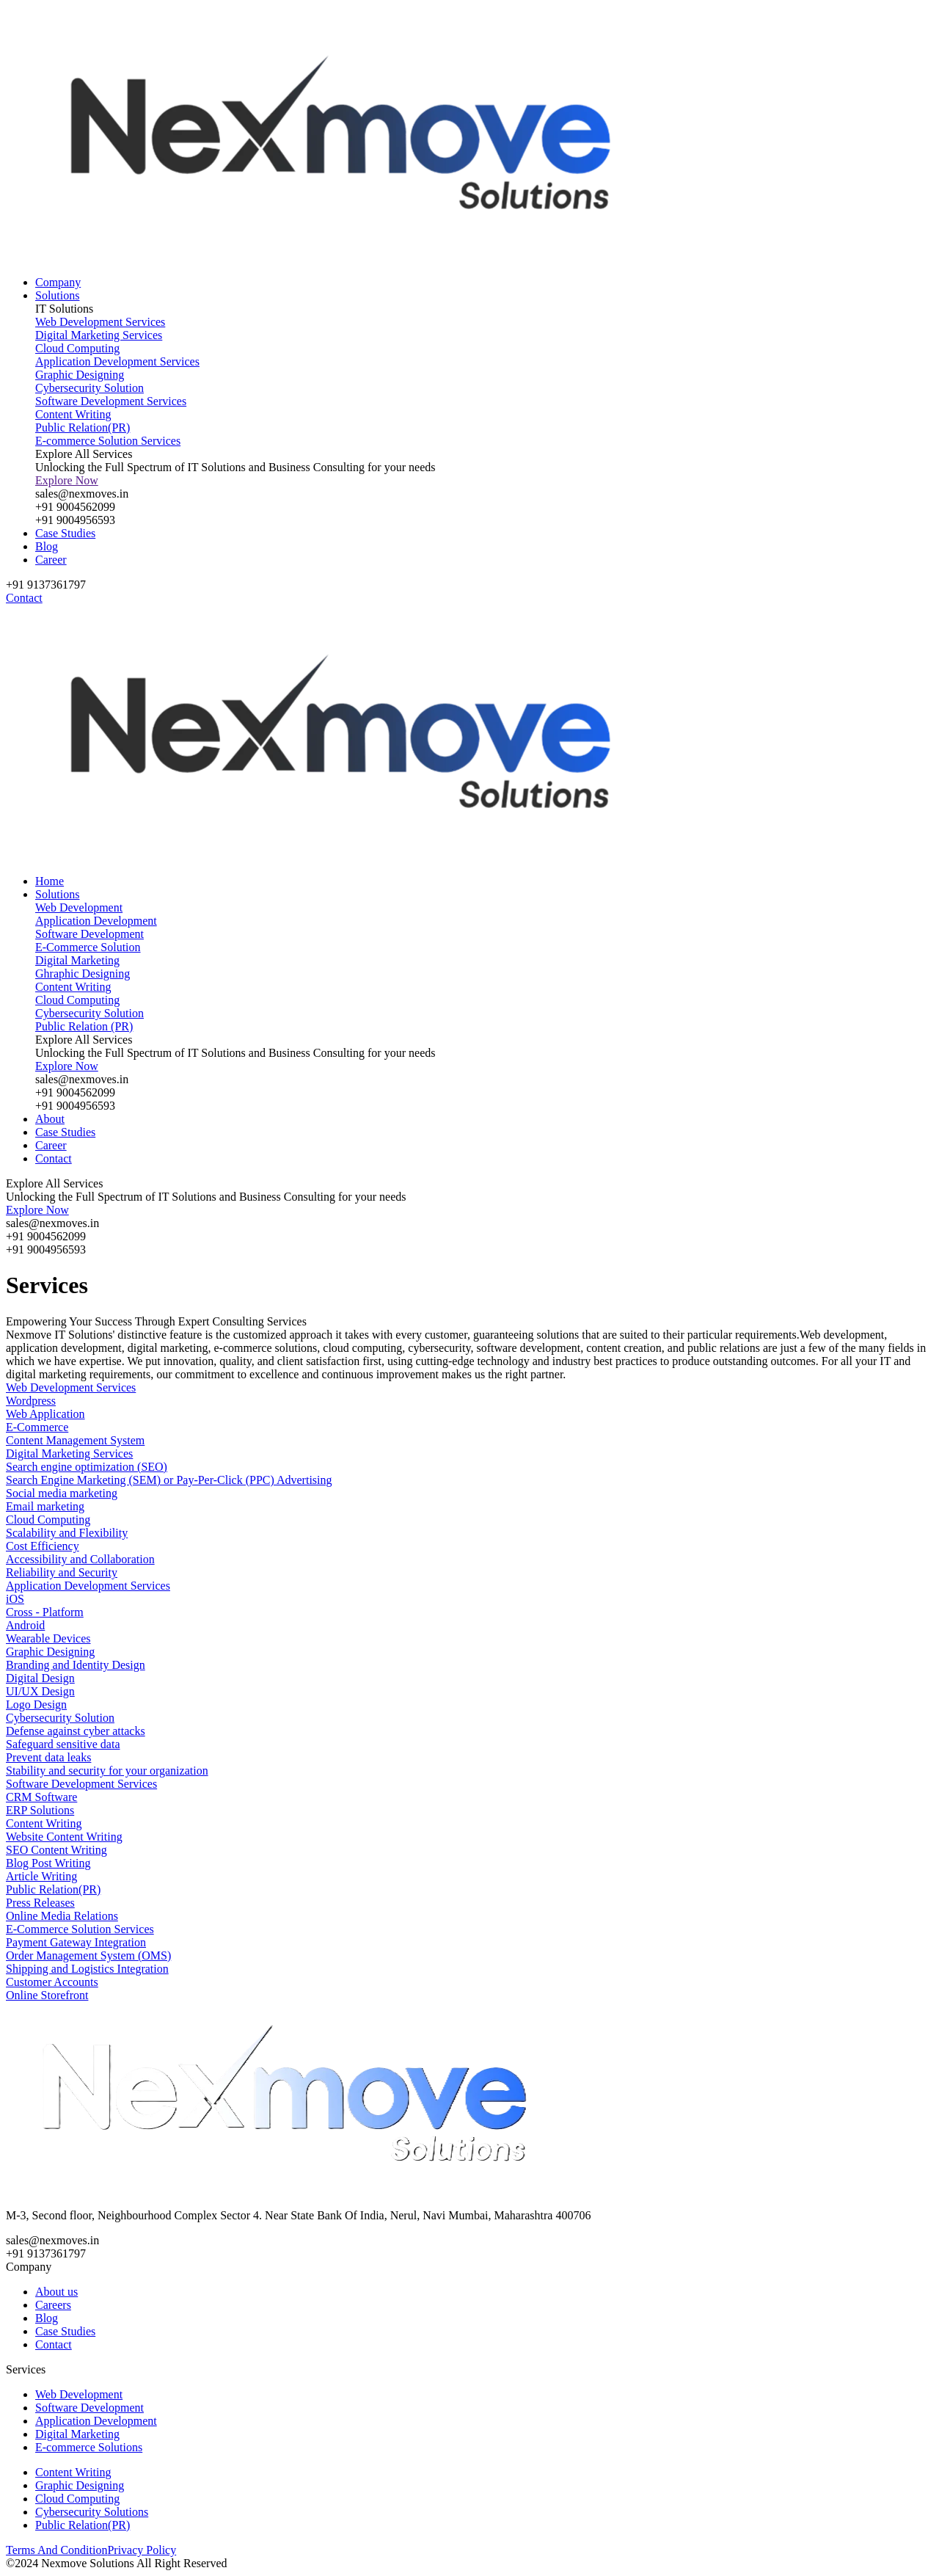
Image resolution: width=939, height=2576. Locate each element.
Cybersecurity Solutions (91, 2512)
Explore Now (66, 480)
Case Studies (65, 533)
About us (56, 2291)
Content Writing (73, 2472)
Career (51, 559)
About (50, 1119)
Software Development (89, 2407)
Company (58, 282)
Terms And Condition (56, 2550)
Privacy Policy (141, 2550)
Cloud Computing (77, 2498)
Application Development (96, 2421)
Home (49, 881)
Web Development (79, 2394)
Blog (46, 546)
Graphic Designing (79, 2485)
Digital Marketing (77, 2434)
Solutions (57, 295)
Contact (53, 1158)
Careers (53, 2305)
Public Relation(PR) (82, 2525)
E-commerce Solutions (88, 2447)
